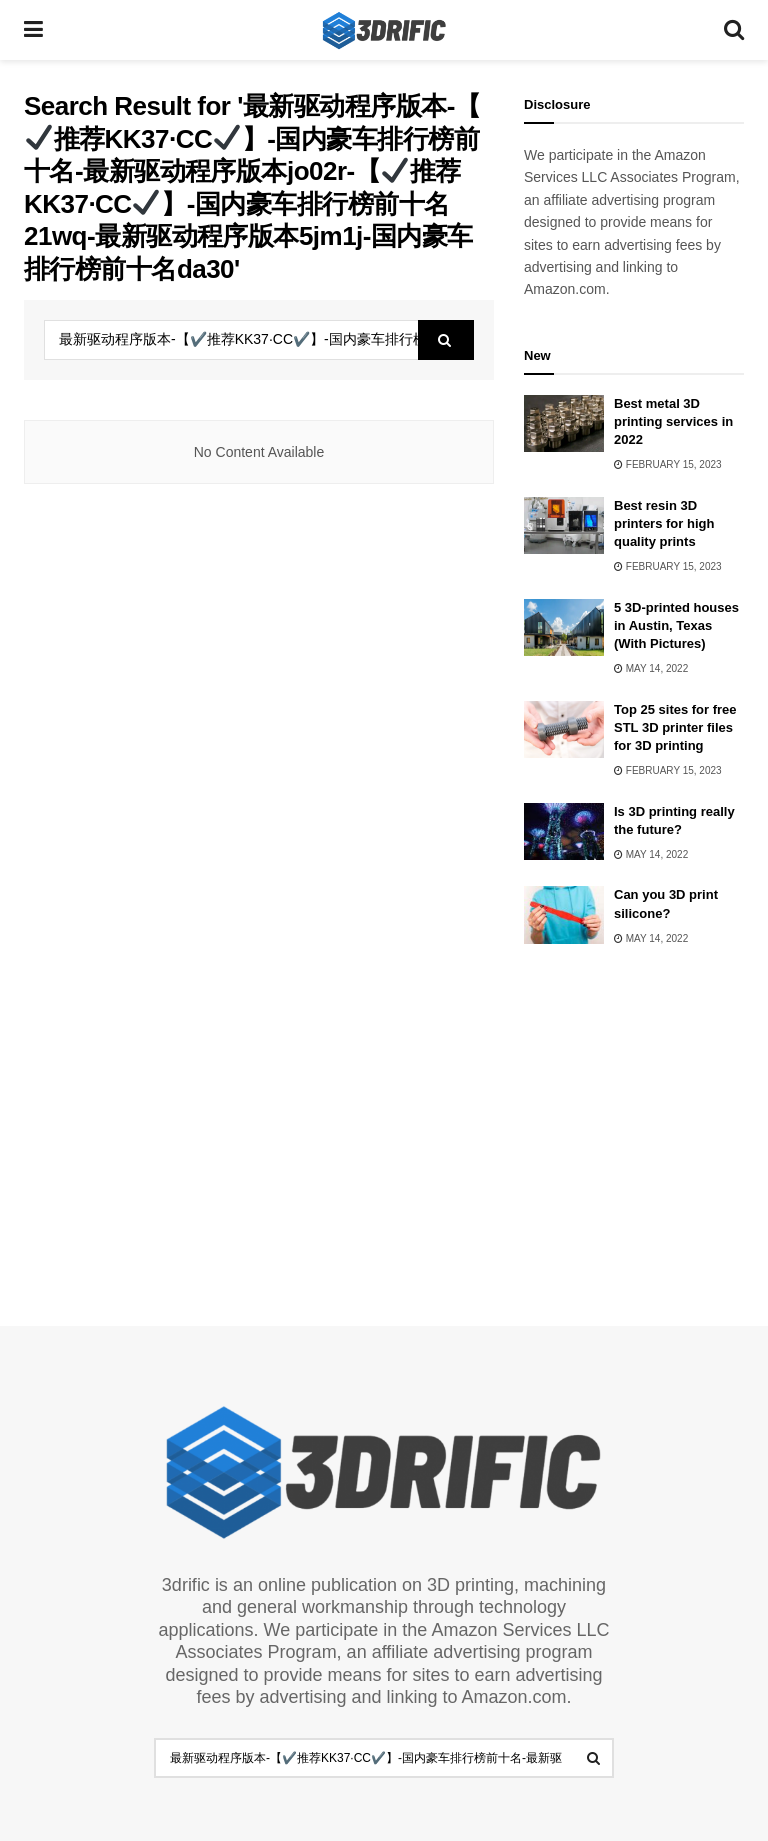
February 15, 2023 (668, 464)
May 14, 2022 (651, 668)
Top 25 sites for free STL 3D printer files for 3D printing (675, 727)
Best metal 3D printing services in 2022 (673, 421)
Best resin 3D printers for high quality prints (664, 523)
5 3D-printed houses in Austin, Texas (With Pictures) (676, 625)
